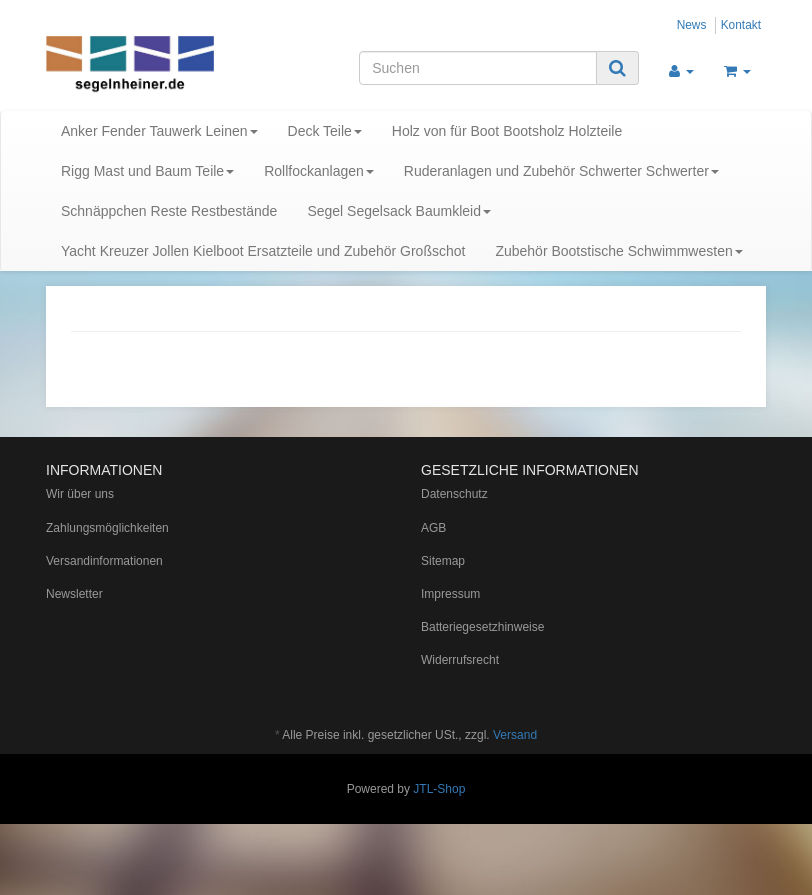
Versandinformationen (104, 561)
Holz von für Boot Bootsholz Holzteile (507, 131)
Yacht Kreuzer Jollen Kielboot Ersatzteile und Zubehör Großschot (263, 251)
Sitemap (443, 561)
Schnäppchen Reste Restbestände (169, 211)
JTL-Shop (439, 789)
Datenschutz (454, 494)
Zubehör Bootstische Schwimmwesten (618, 251)
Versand (515, 735)
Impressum (450, 594)
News (692, 25)
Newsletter (74, 594)
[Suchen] (478, 68)
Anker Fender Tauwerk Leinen (159, 131)
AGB (433, 528)
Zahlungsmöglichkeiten (107, 528)
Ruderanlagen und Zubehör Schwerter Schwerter (561, 171)
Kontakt (741, 25)
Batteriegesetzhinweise (482, 627)
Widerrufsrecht (460, 660)
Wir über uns (80, 494)
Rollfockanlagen (319, 171)
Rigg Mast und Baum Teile (147, 171)
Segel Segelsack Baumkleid (399, 211)
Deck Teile (325, 131)
